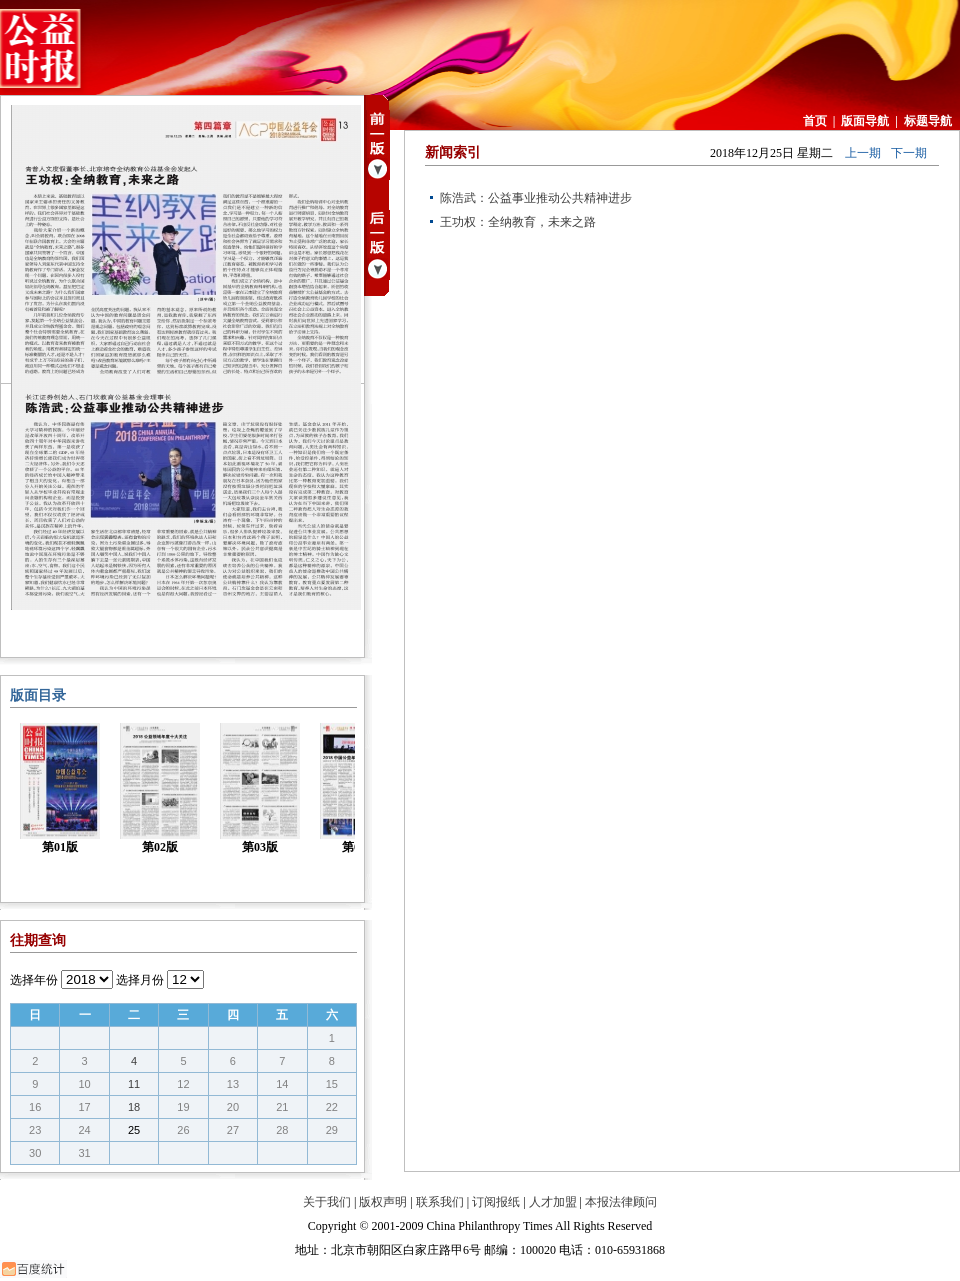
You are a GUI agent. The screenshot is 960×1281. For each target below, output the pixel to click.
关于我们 (327, 1202)
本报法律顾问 (621, 1202)
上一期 (863, 153)
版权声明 (383, 1202)
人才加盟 (553, 1202)
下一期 (909, 153)
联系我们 (440, 1202)
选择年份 (34, 980)
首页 (815, 121)
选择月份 (140, 980)
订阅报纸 (496, 1202)
